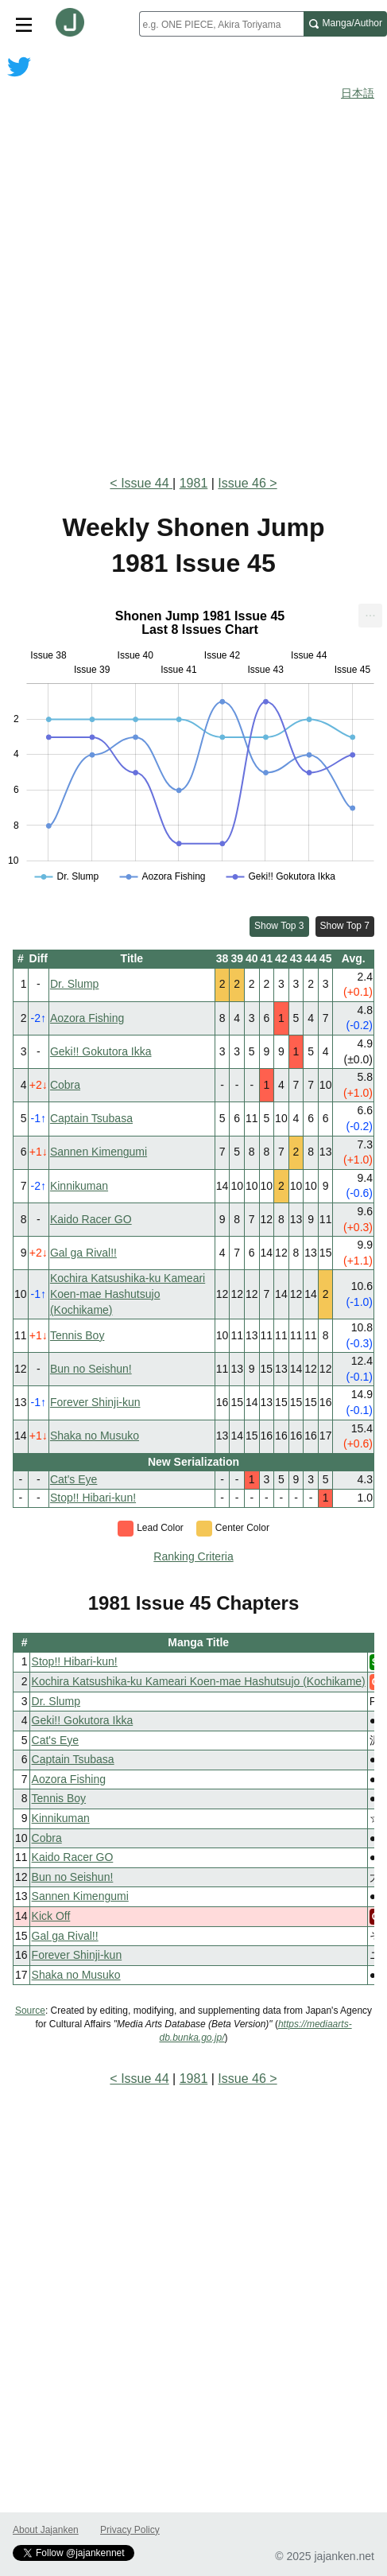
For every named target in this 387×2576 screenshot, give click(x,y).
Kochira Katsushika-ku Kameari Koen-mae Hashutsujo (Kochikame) (127, 1293)
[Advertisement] (193, 263)
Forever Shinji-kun (95, 1402)
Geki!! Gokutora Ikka (101, 1051)
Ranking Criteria (193, 1556)
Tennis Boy (77, 1335)
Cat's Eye (73, 1479)
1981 (194, 483)
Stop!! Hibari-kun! (93, 1497)
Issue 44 (146, 483)
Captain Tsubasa (91, 1118)
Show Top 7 (345, 925)
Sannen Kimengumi (98, 1151)
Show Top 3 (279, 925)
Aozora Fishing (87, 1018)
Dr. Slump (74, 983)
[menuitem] (370, 615)
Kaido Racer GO (91, 1219)
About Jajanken (46, 2529)
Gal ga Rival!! (83, 1252)
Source (30, 2010)
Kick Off (51, 1916)
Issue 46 (241, 483)
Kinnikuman (79, 1185)
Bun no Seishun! (91, 1368)
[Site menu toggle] (24, 24)
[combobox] (221, 24)
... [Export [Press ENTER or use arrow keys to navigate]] (370, 612)
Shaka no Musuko (94, 1435)
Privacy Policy (130, 2529)
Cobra (65, 1084)
